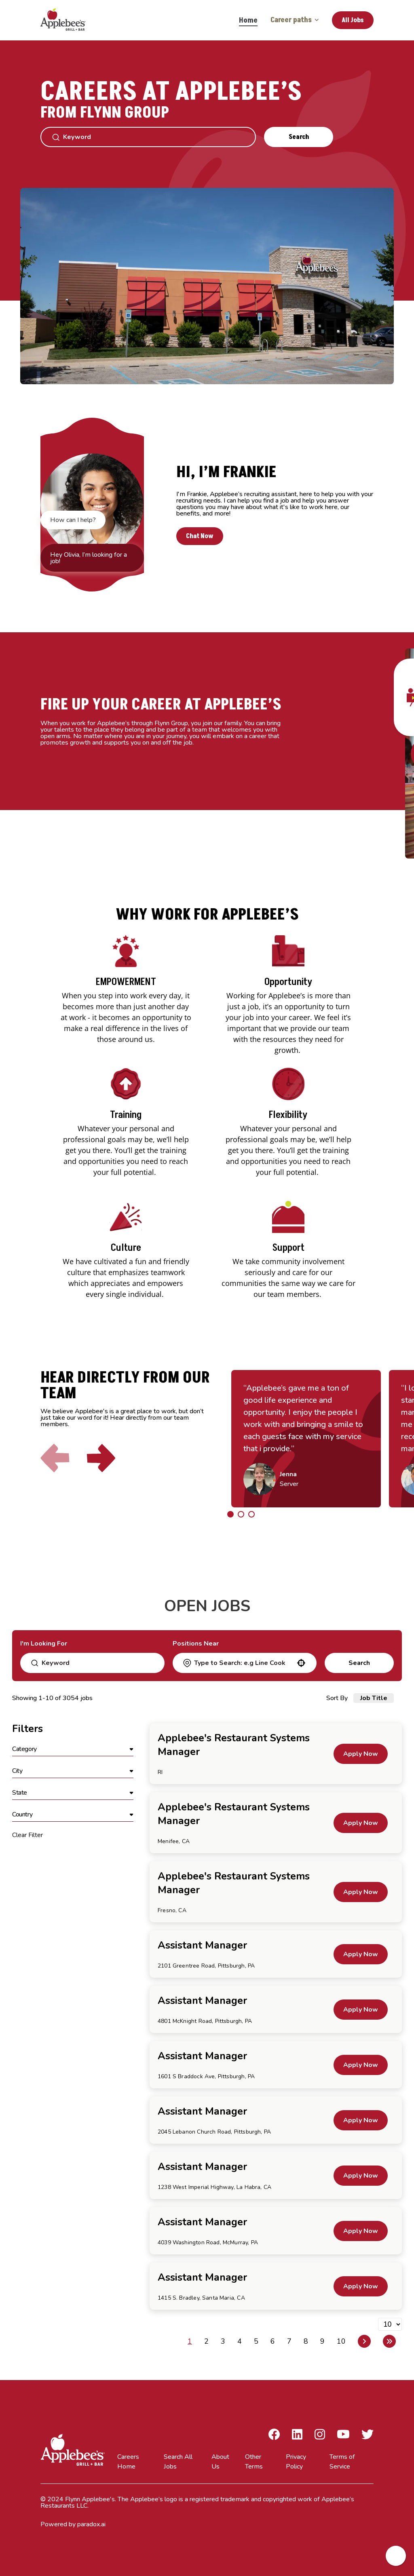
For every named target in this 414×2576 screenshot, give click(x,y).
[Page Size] (390, 2324)
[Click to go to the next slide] (101, 1458)
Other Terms (254, 2461)
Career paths (294, 20)
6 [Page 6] (272, 2341)
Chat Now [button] (199, 536)
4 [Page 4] (239, 2341)
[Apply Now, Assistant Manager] (361, 1954)
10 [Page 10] (341, 2341)
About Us (220, 2461)
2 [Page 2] (206, 2341)
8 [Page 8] (306, 2341)
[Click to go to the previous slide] (55, 1458)
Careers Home (128, 2461)
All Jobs (353, 20)
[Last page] (389, 2341)
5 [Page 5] (256, 2341)
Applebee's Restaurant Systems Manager (234, 1745)
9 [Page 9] (322, 2341)
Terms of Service (342, 2461)
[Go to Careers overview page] (68, 20)
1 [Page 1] (190, 2341)
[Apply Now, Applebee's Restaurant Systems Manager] (361, 1754)
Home (248, 20)
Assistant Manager (202, 1945)
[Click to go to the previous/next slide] (230, 1514)
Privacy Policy (296, 2461)
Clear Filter (27, 1835)
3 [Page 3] (223, 2341)
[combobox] (244, 1663)
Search (299, 137)
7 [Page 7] (289, 2341)
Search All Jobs (178, 2461)
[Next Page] (364, 2341)
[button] (301, 1663)
